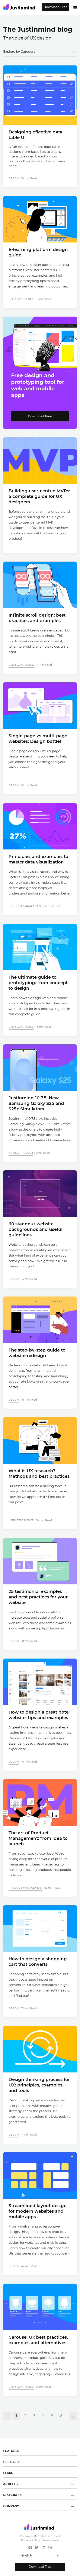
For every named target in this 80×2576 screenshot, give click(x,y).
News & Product (21, 1152)
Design (14, 178)
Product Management (25, 906)
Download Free (55, 7)
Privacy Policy (30, 2540)
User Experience (21, 299)
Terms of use (50, 2540)
